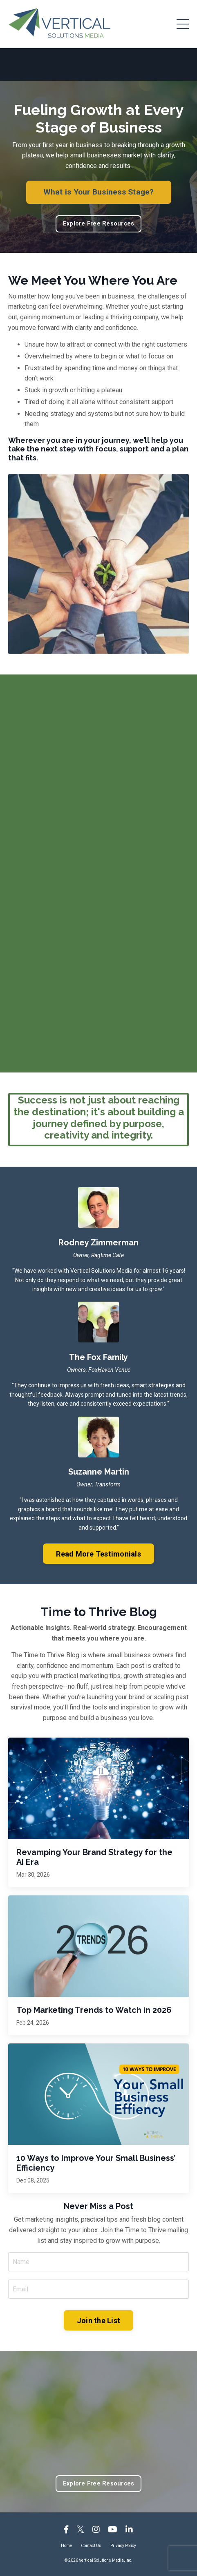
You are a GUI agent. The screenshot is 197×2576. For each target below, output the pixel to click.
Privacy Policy (123, 2545)
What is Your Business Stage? (98, 192)
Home (66, 2545)
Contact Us (91, 2545)
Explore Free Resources (98, 223)
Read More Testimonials (98, 1554)
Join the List (98, 2320)
